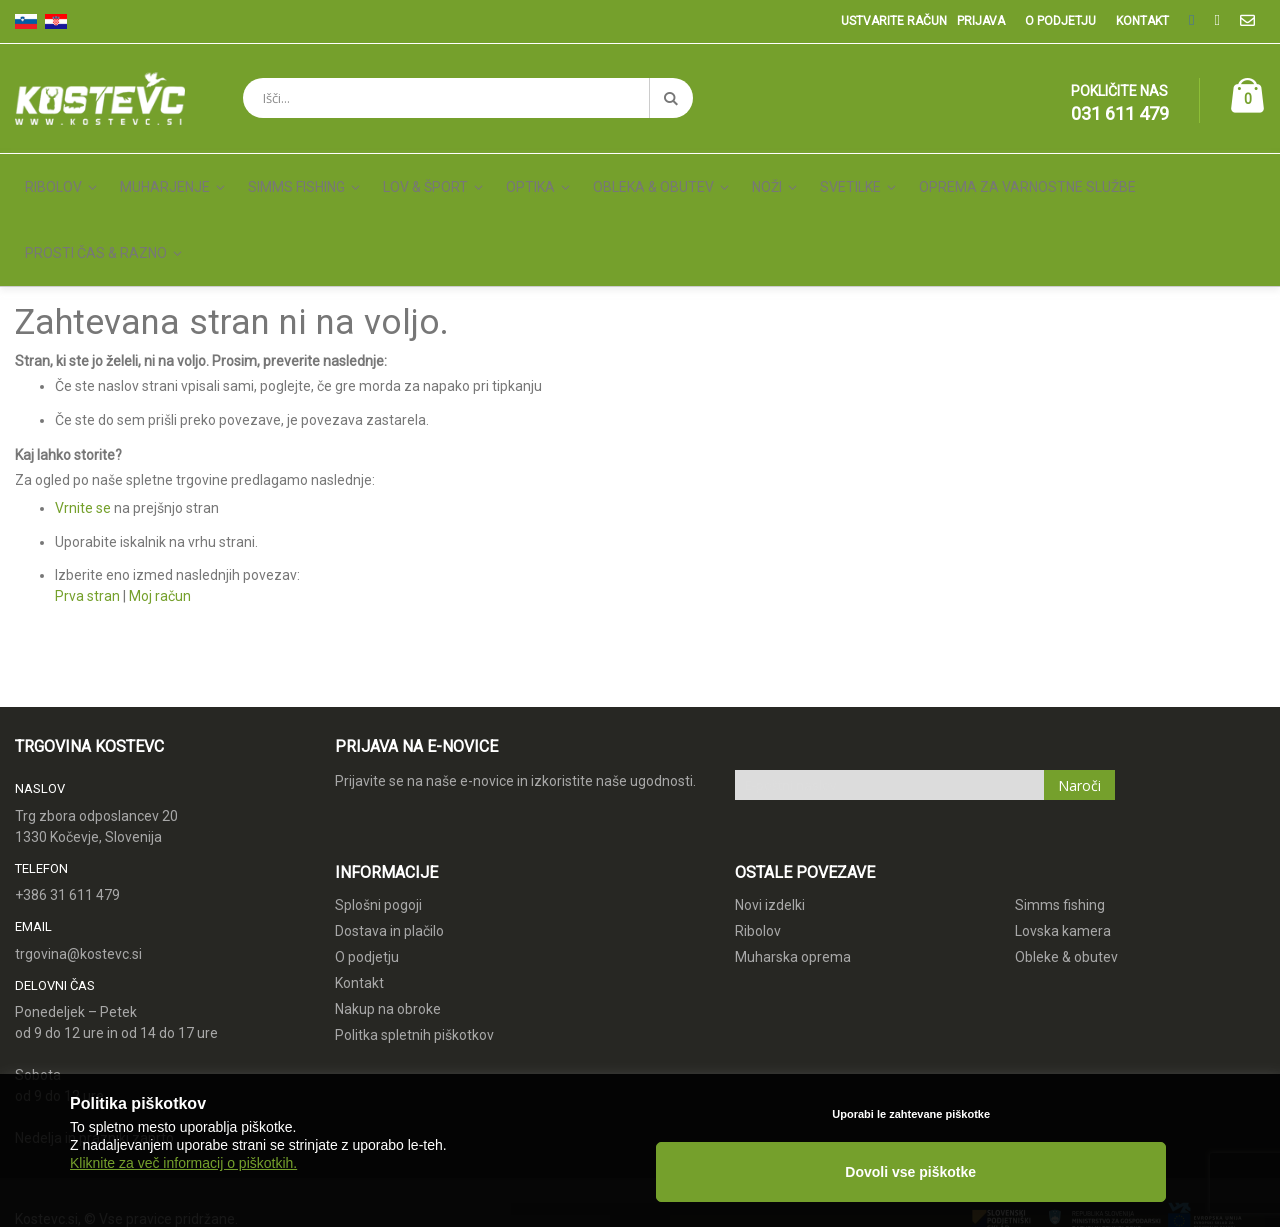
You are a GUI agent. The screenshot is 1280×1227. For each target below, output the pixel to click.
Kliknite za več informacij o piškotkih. (183, 1189)
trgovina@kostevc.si (78, 863)
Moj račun (160, 505)
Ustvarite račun (894, 21)
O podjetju (1060, 21)
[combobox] (468, 98)
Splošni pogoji (378, 814)
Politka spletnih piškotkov (414, 944)
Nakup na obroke (388, 918)
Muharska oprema (793, 866)
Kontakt (1142, 21)
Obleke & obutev (1066, 866)
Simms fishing (1060, 814)
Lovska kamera (1063, 840)
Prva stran (87, 505)
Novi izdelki (770, 814)
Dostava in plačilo (389, 840)
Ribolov (758, 840)
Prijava (981, 21)
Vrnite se (83, 417)
